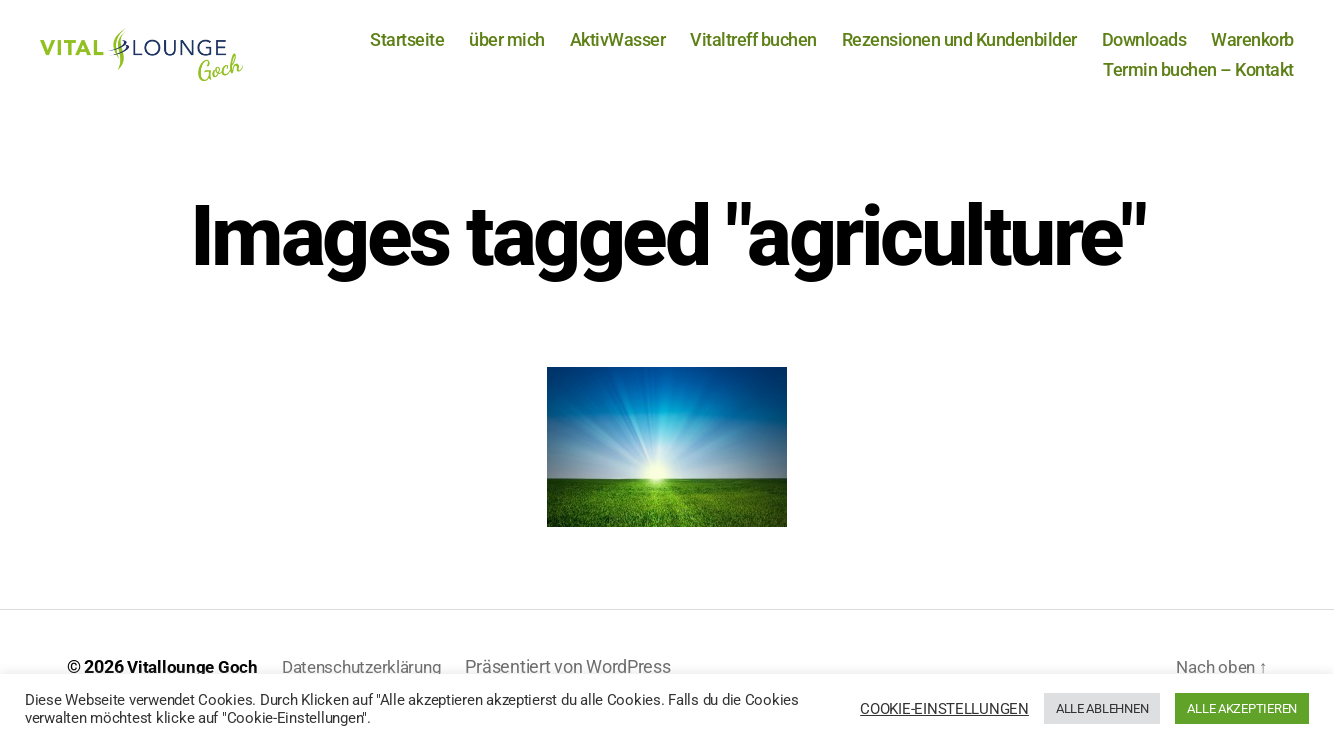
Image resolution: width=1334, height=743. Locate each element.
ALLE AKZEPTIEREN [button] (1242, 708)
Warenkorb (1252, 49)
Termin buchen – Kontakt (1198, 79)
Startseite (407, 49)
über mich (507, 49)
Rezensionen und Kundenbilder (959, 49)
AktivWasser (618, 49)
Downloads (1144, 49)
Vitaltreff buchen (753, 49)
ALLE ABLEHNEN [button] (1102, 708)
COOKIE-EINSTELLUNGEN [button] (944, 709)
